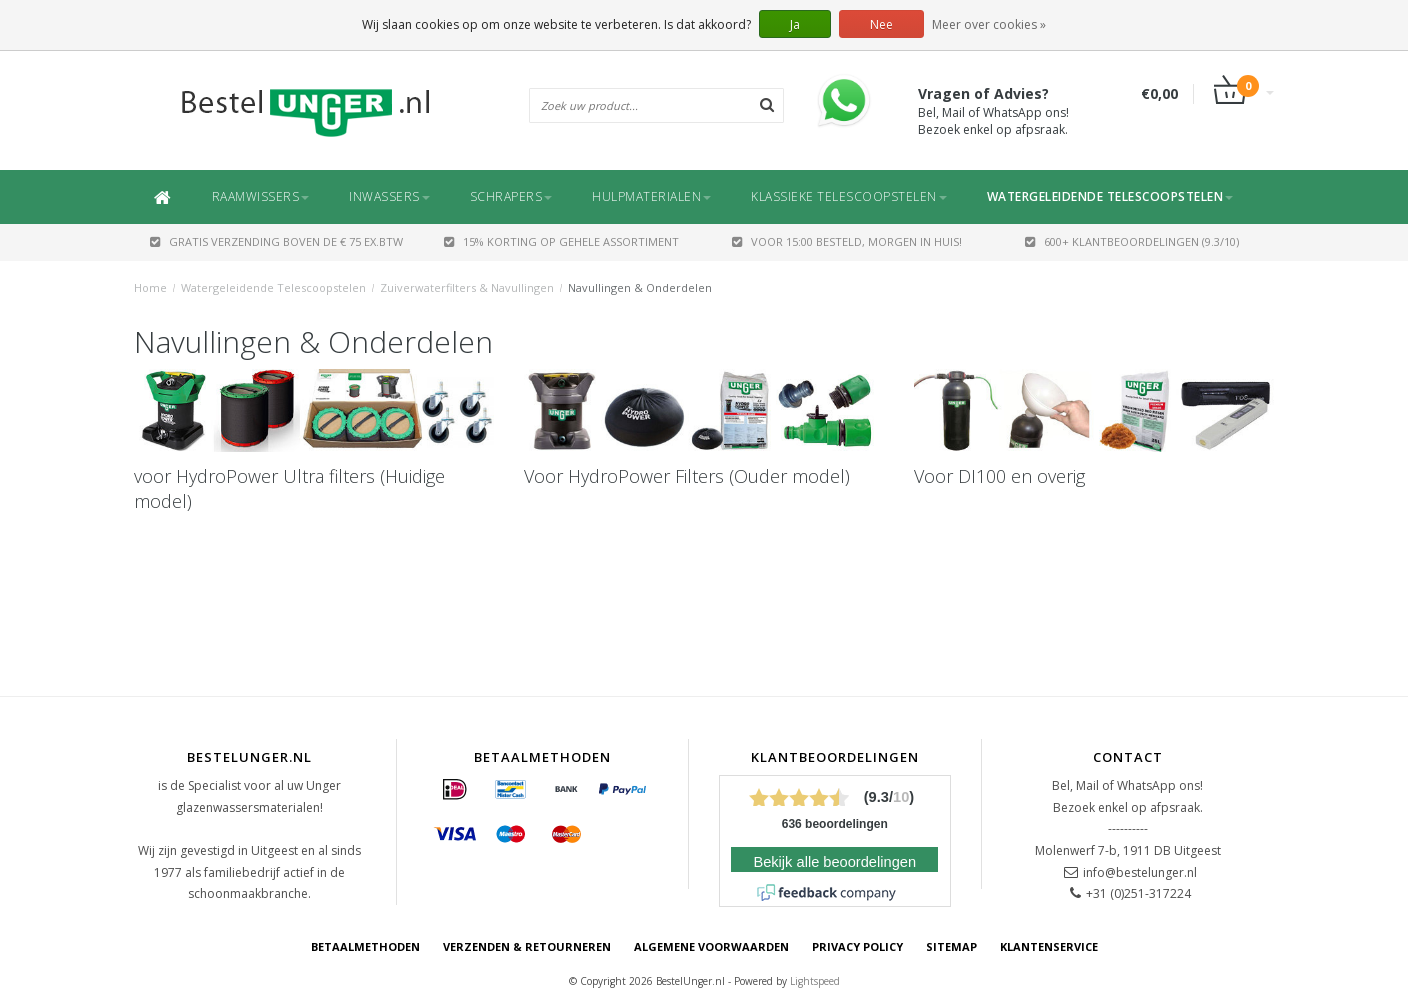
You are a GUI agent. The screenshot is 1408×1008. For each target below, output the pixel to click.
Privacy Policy (857, 946)
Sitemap (951, 946)
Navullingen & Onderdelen (640, 287)
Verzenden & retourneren (527, 946)
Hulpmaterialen (651, 196)
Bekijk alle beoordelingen (834, 862)
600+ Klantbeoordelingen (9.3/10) (1132, 241)
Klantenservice (1049, 946)
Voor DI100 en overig (999, 476)
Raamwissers (261, 196)
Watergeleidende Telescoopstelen (1110, 196)
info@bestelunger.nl (1140, 872)
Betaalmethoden (365, 946)
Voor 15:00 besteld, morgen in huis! (847, 241)
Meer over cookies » (989, 24)
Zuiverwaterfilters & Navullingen (467, 287)
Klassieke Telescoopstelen (849, 196)
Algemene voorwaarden (711, 946)
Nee (881, 24)
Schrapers (511, 196)
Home (150, 287)
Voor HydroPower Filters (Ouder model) (687, 476)
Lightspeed (815, 981)
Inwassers (389, 196)
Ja (795, 24)
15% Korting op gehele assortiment (561, 241)
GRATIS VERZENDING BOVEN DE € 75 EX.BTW (276, 241)
